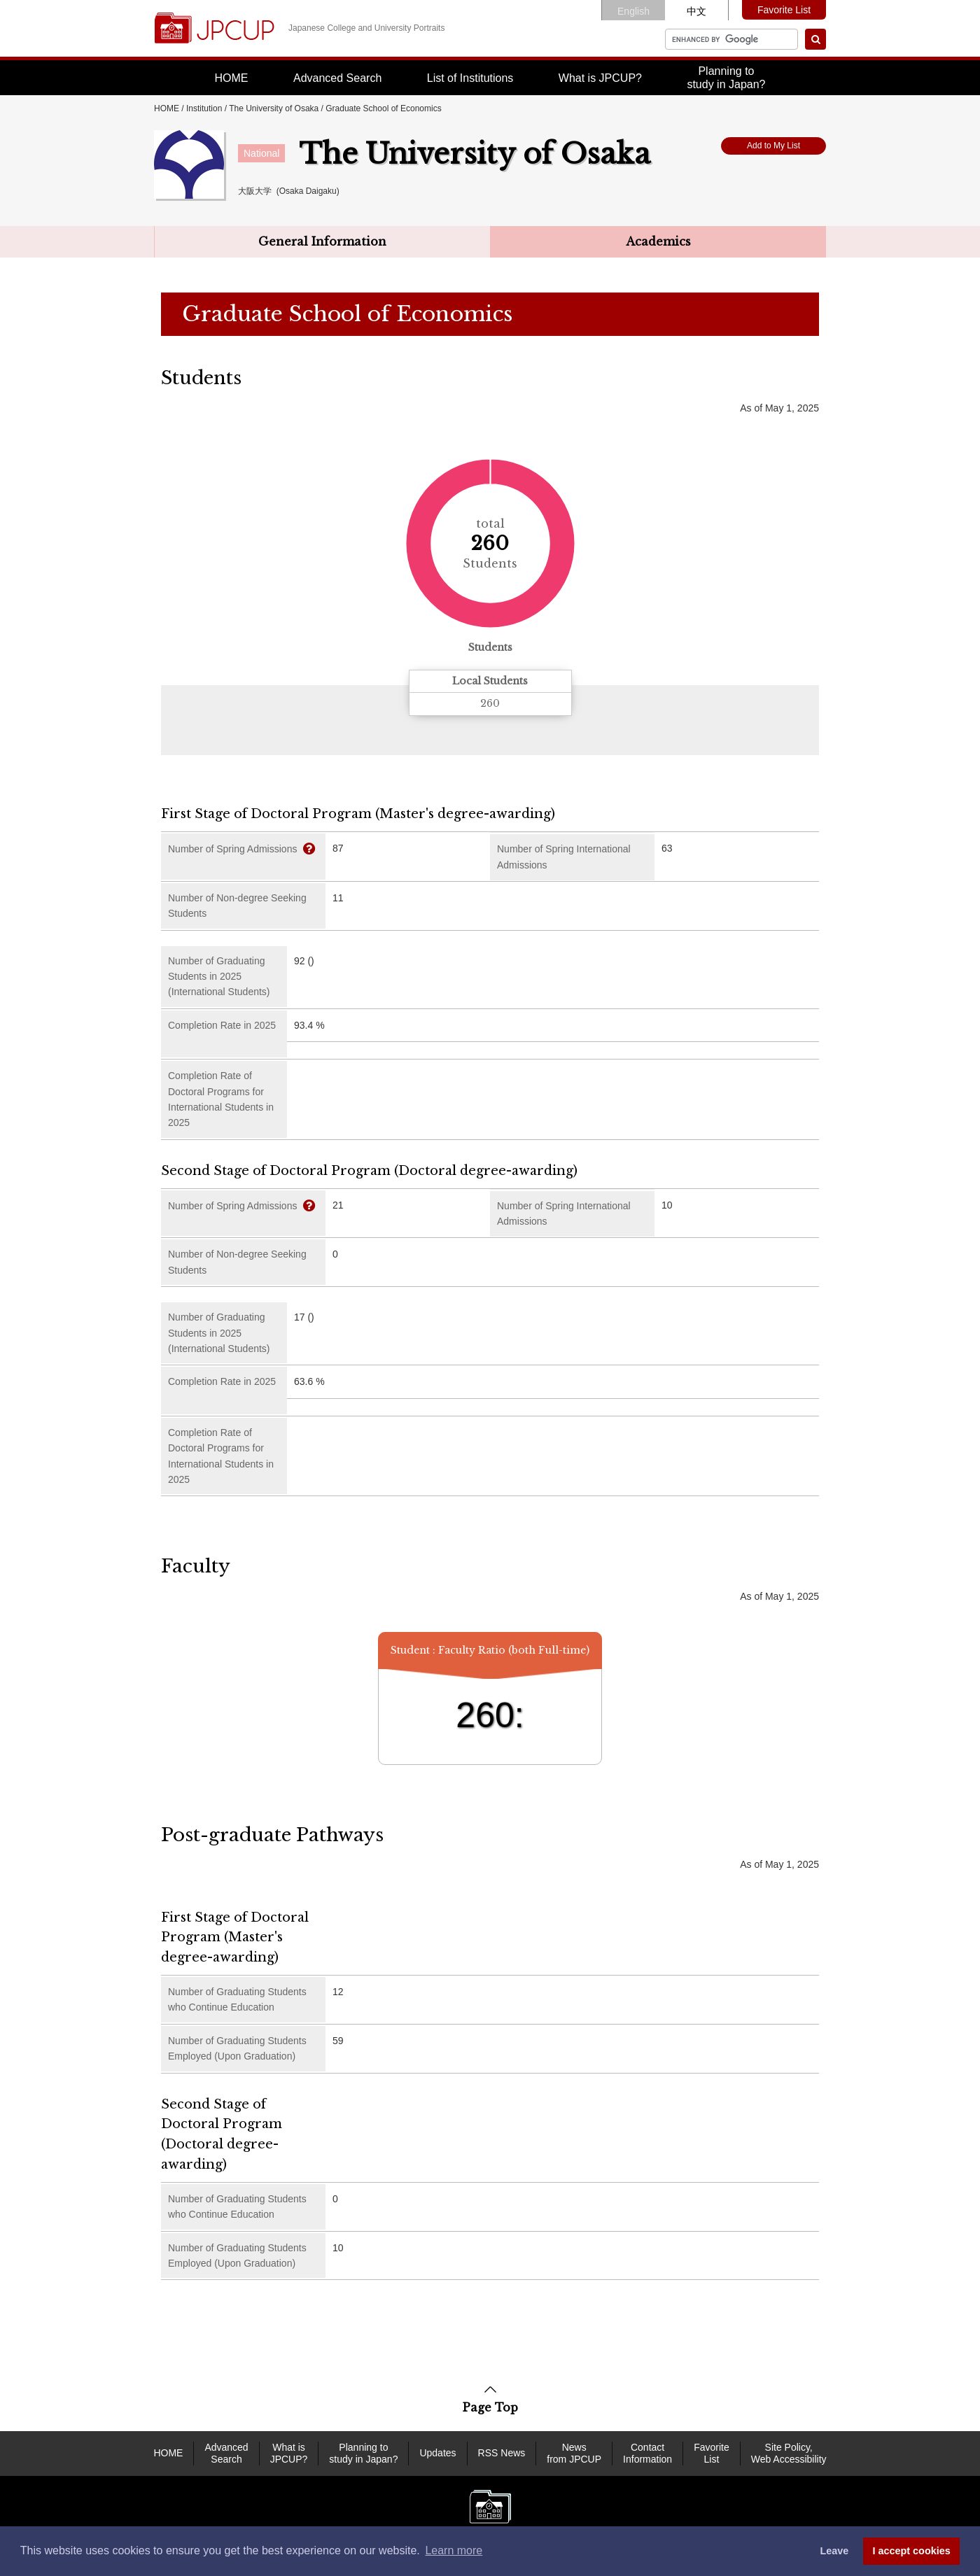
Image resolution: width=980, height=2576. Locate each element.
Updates (437, 2452)
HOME (231, 78)
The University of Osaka (273, 108)
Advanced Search (337, 78)
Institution (204, 108)
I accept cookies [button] (912, 2550)
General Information (322, 241)
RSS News (502, 2452)
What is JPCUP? (600, 78)
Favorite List (784, 9)
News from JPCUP (574, 2453)
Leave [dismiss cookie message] (834, 2550)
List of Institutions (470, 78)
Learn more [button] (453, 2550)
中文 (696, 11)
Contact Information (647, 2453)
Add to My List (773, 145)
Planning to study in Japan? (363, 2453)
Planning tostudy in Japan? (726, 77)
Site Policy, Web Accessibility (789, 2453)
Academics (658, 241)
